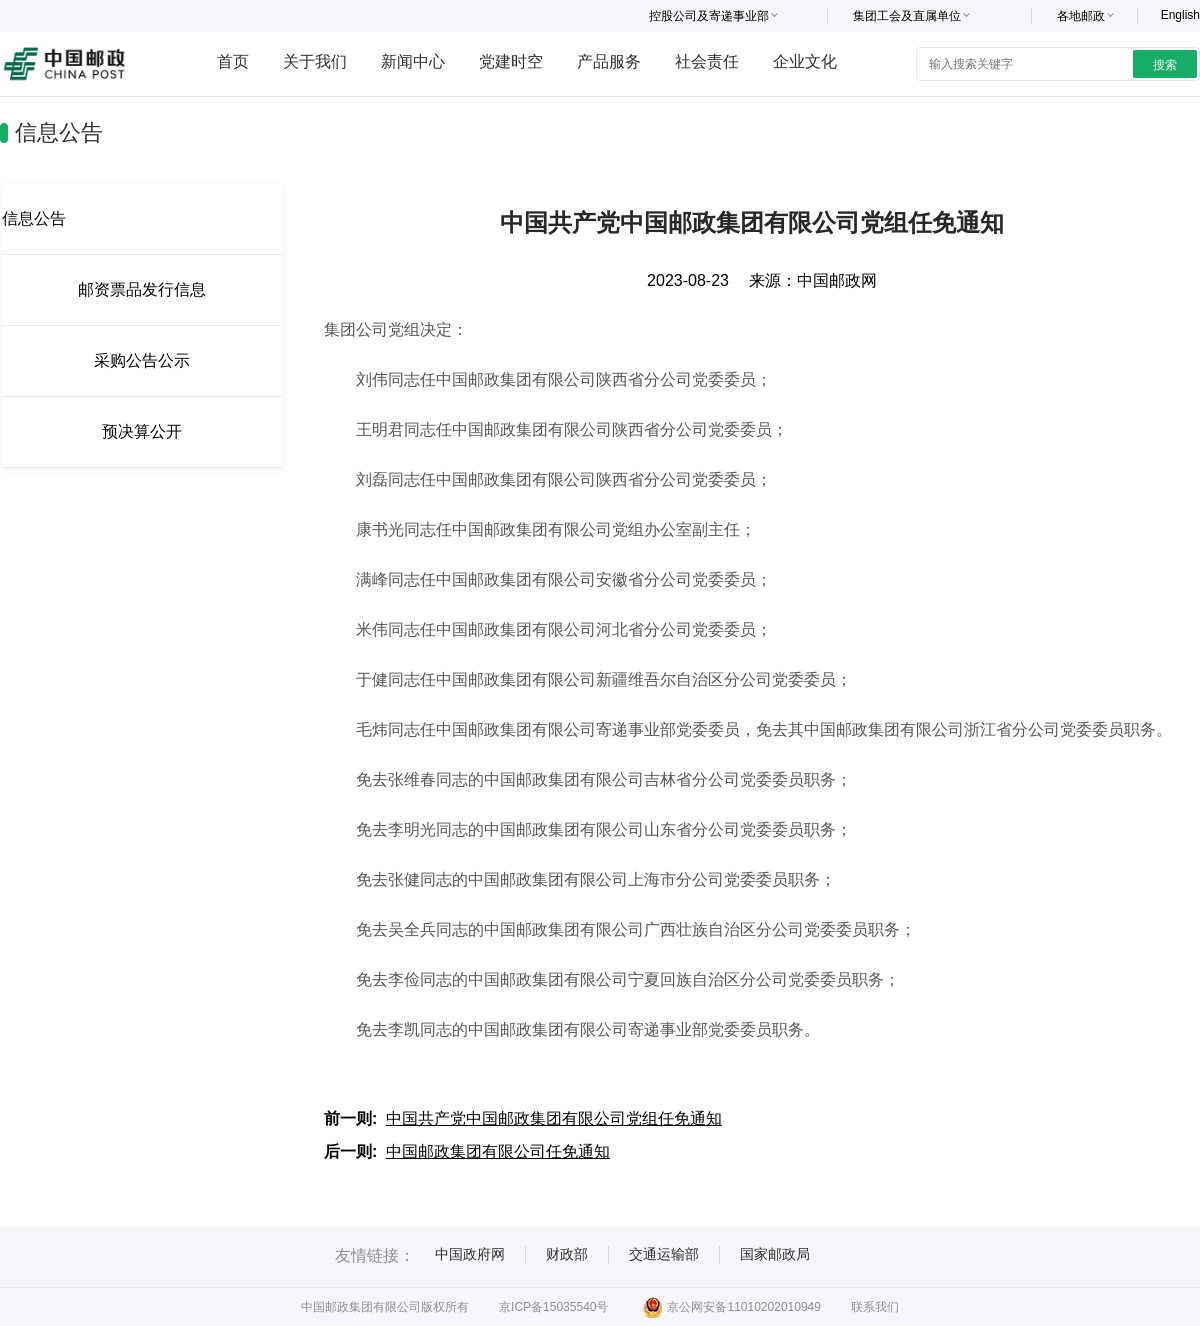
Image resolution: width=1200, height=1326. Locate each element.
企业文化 (805, 61)
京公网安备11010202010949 (731, 1307)
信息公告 (34, 218)
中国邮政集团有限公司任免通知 (498, 1151)
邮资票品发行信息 (142, 289)
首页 (233, 61)
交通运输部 (664, 1254)
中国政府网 (470, 1254)
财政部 (567, 1254)
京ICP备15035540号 (553, 1307)
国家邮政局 (775, 1254)
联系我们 (875, 1307)
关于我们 (315, 61)
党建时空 (511, 61)
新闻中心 (413, 61)
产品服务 (609, 61)
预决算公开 (142, 431)
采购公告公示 (142, 360)
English (1180, 15)
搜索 (1165, 65)
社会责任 (707, 61)
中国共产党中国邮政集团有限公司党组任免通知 (554, 1118)
